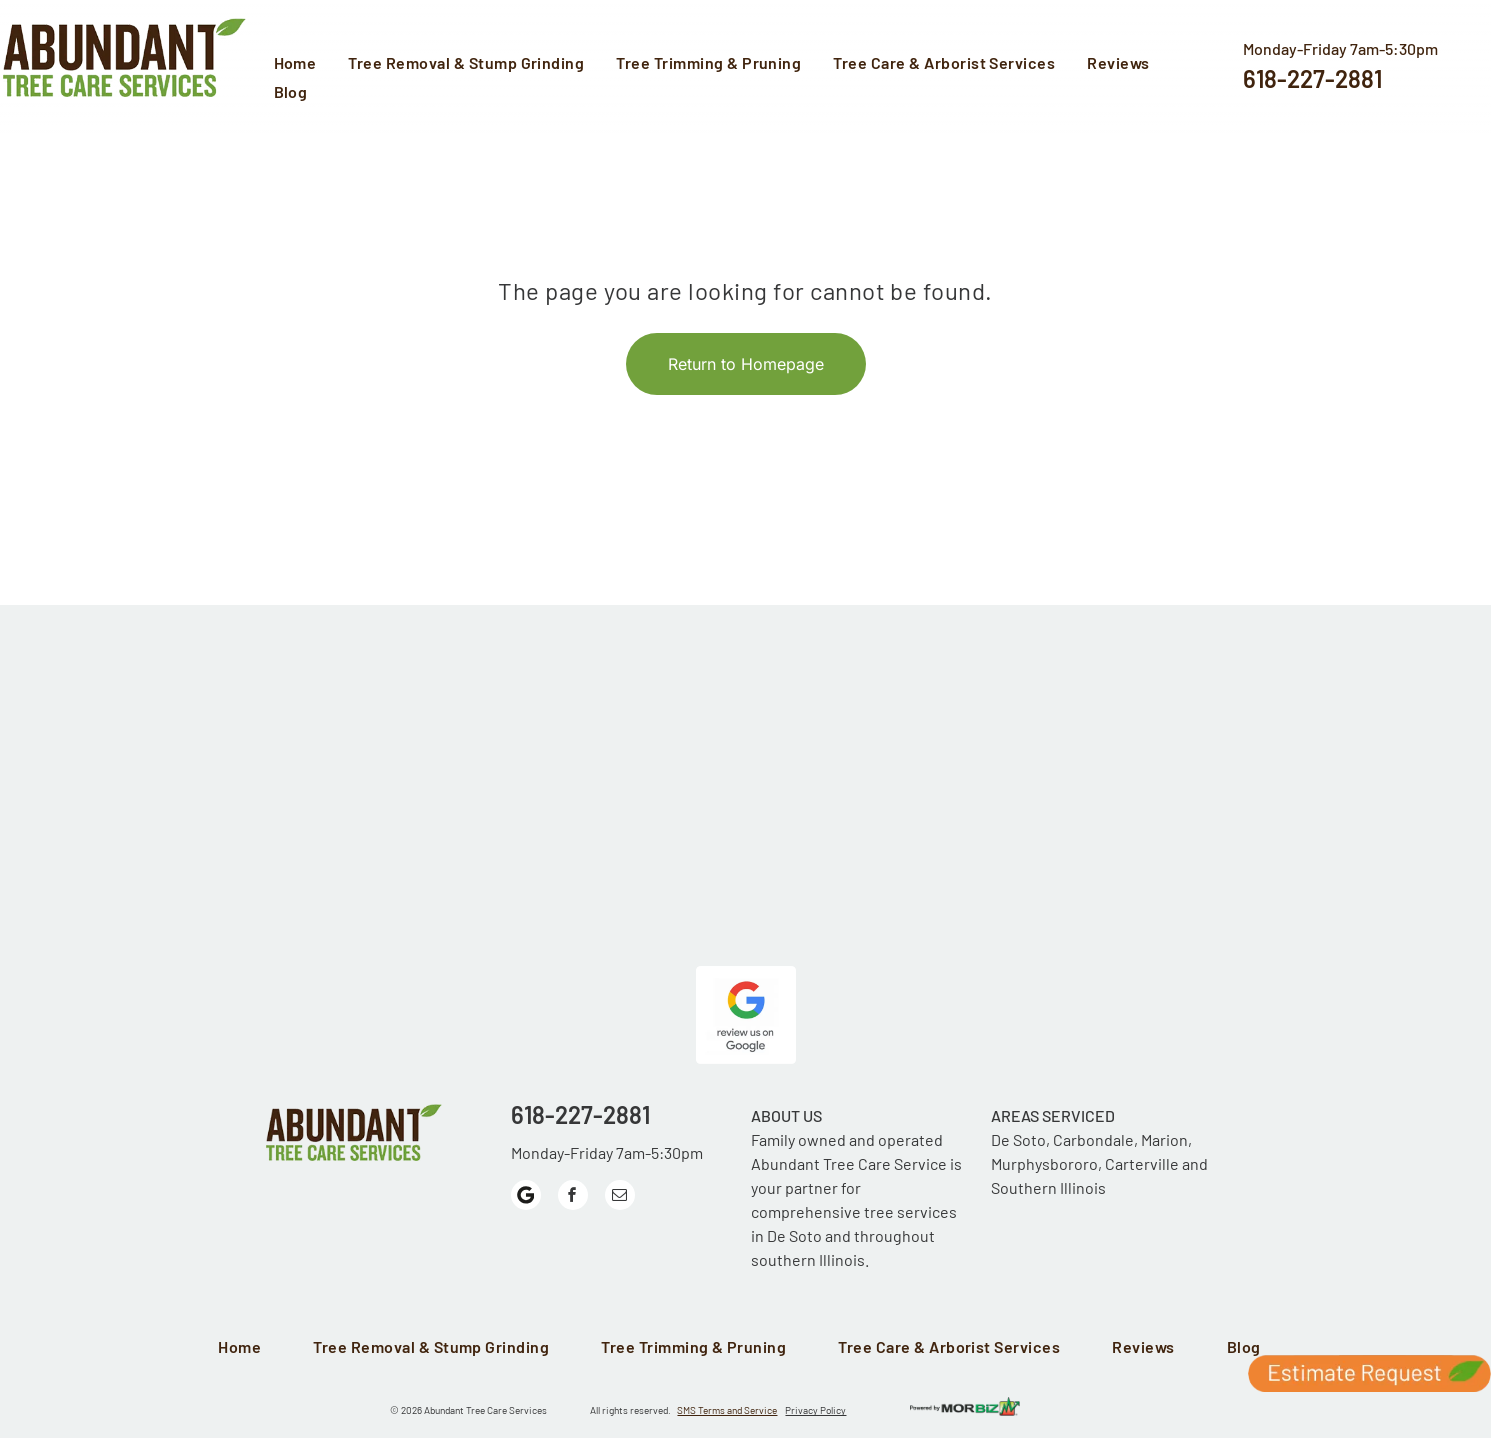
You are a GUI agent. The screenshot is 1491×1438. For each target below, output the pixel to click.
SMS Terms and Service (727, 1410)
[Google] (526, 1197)
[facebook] (573, 1197)
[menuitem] (301, 64)
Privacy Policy (815, 1410)
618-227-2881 (1312, 78)
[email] (620, 1197)
